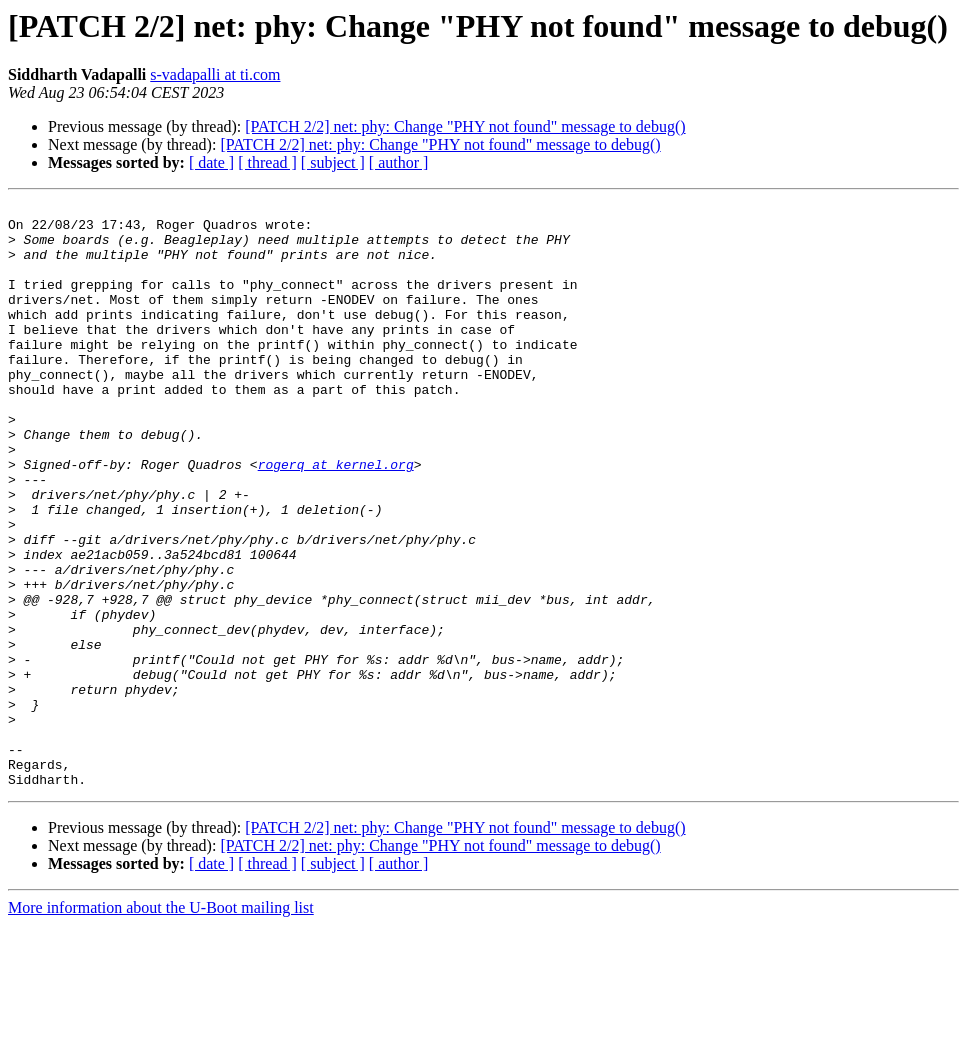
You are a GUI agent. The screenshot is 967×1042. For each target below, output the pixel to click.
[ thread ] (267, 162)
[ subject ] (333, 162)
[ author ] (399, 162)
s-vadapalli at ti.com (215, 74)
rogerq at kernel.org (336, 518)
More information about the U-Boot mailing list (161, 1024)
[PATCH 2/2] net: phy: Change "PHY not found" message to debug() (465, 126)
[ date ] (211, 162)
